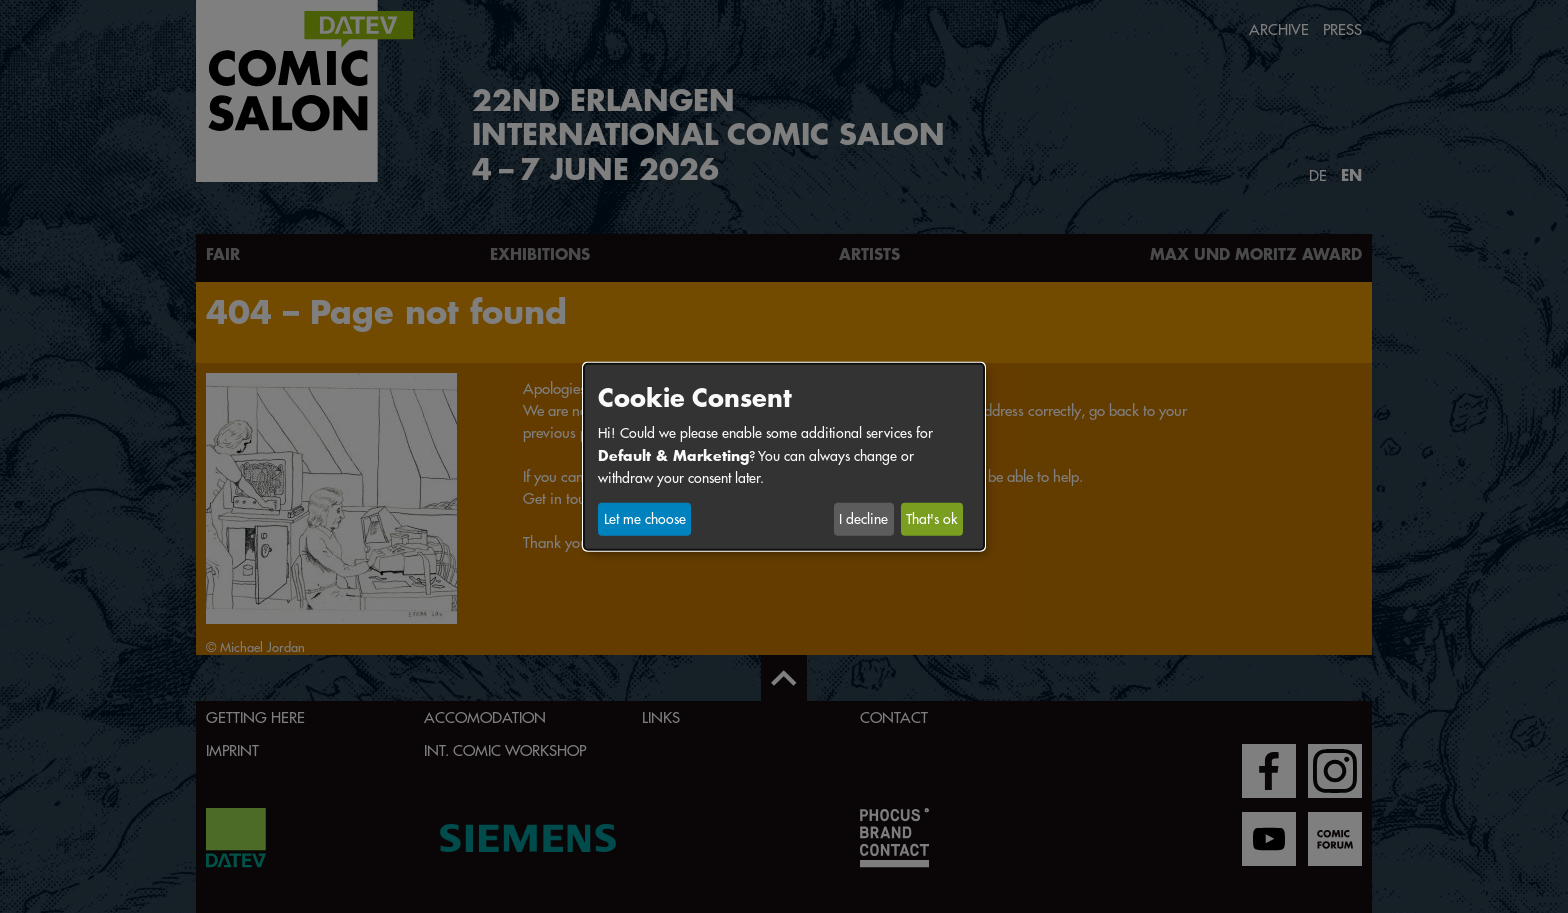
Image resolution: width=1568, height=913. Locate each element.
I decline (863, 519)
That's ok (931, 519)
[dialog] (784, 456)
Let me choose (645, 519)
